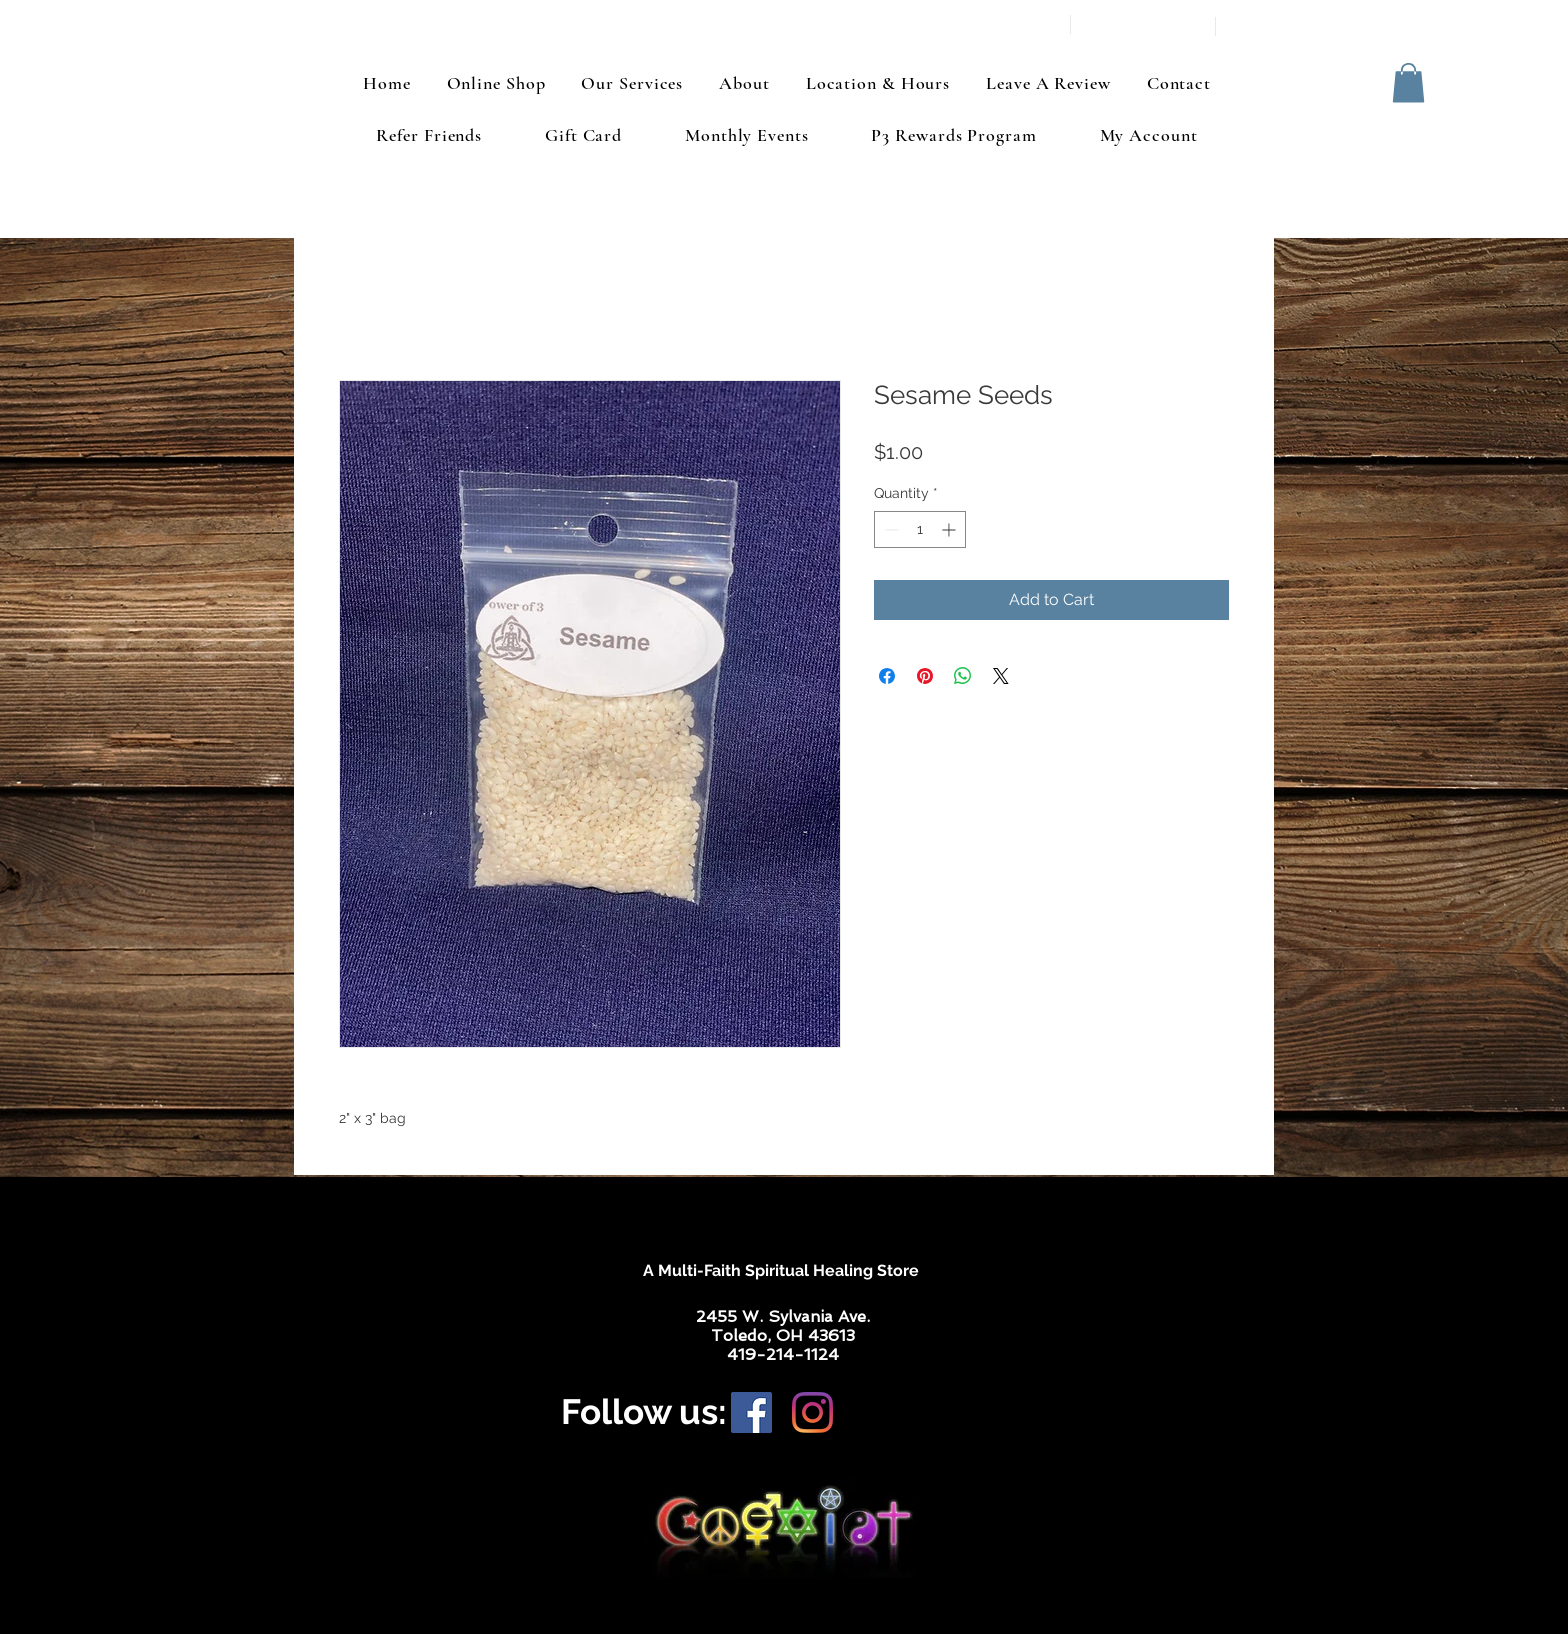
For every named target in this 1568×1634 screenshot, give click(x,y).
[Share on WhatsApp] (963, 676)
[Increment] (950, 529)
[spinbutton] (920, 529)
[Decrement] (889, 529)
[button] (1408, 82)
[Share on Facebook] (887, 676)
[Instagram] (812, 1412)
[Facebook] (751, 1412)
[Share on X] (1001, 676)
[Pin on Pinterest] (925, 676)
